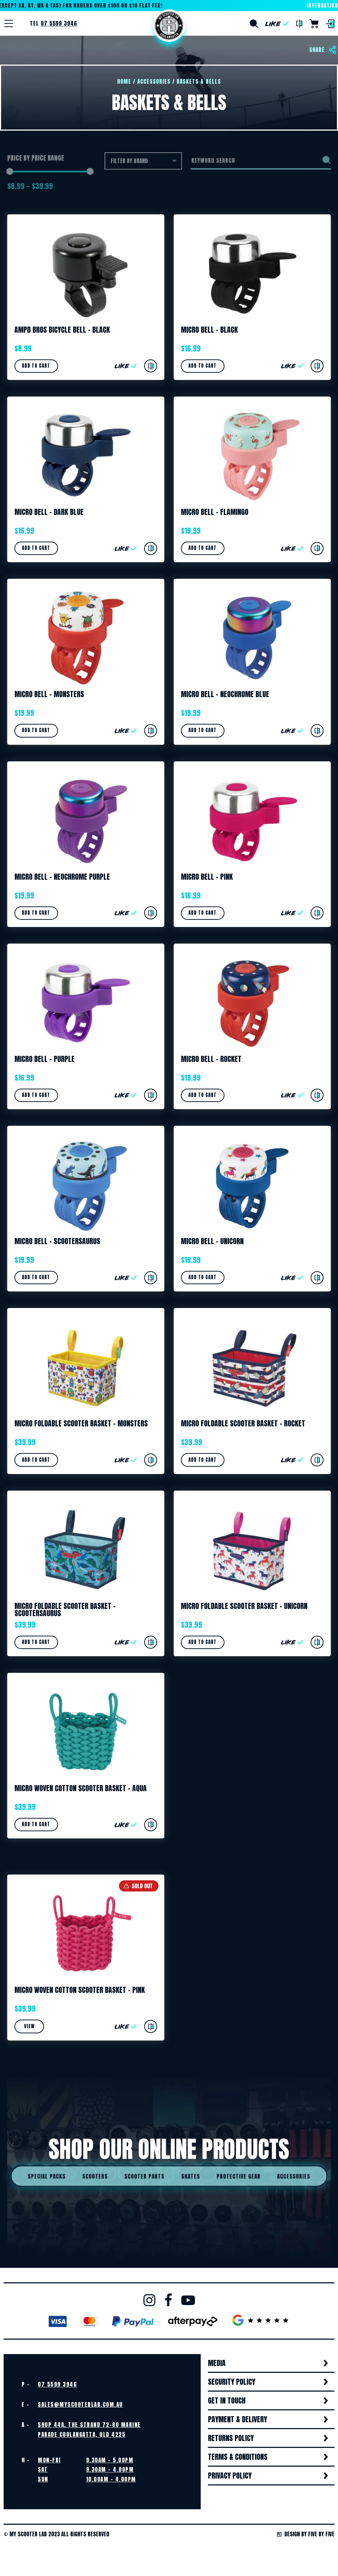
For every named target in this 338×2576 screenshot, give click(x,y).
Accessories (153, 81)
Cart (314, 23)
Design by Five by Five (305, 2536)
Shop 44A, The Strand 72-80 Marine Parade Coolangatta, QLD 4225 (89, 2432)
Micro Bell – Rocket (211, 1060)
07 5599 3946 (57, 2386)
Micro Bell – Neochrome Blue (225, 694)
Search (254, 23)
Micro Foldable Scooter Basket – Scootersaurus (65, 1611)
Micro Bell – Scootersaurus (57, 1242)
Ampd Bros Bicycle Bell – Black (62, 329)
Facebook (168, 2302)
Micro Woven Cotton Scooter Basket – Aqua (80, 1790)
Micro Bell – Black (209, 329)
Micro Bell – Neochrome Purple (62, 877)
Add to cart (36, 366)
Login (330, 23)
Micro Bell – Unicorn (212, 1242)
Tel (53, 23)
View (29, 2028)
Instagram (149, 2302)
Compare (299, 23)
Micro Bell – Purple (44, 1060)
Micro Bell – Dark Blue (49, 512)
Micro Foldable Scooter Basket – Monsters (81, 1425)
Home (169, 25)
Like (277, 23)
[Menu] (9, 23)
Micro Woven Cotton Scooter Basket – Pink (79, 1992)
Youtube (188, 2302)
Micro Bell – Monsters (49, 694)
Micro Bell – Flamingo (214, 512)
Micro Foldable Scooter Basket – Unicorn (244, 1607)
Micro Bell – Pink (207, 877)
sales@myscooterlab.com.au (80, 2407)
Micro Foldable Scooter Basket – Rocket (243, 1425)
